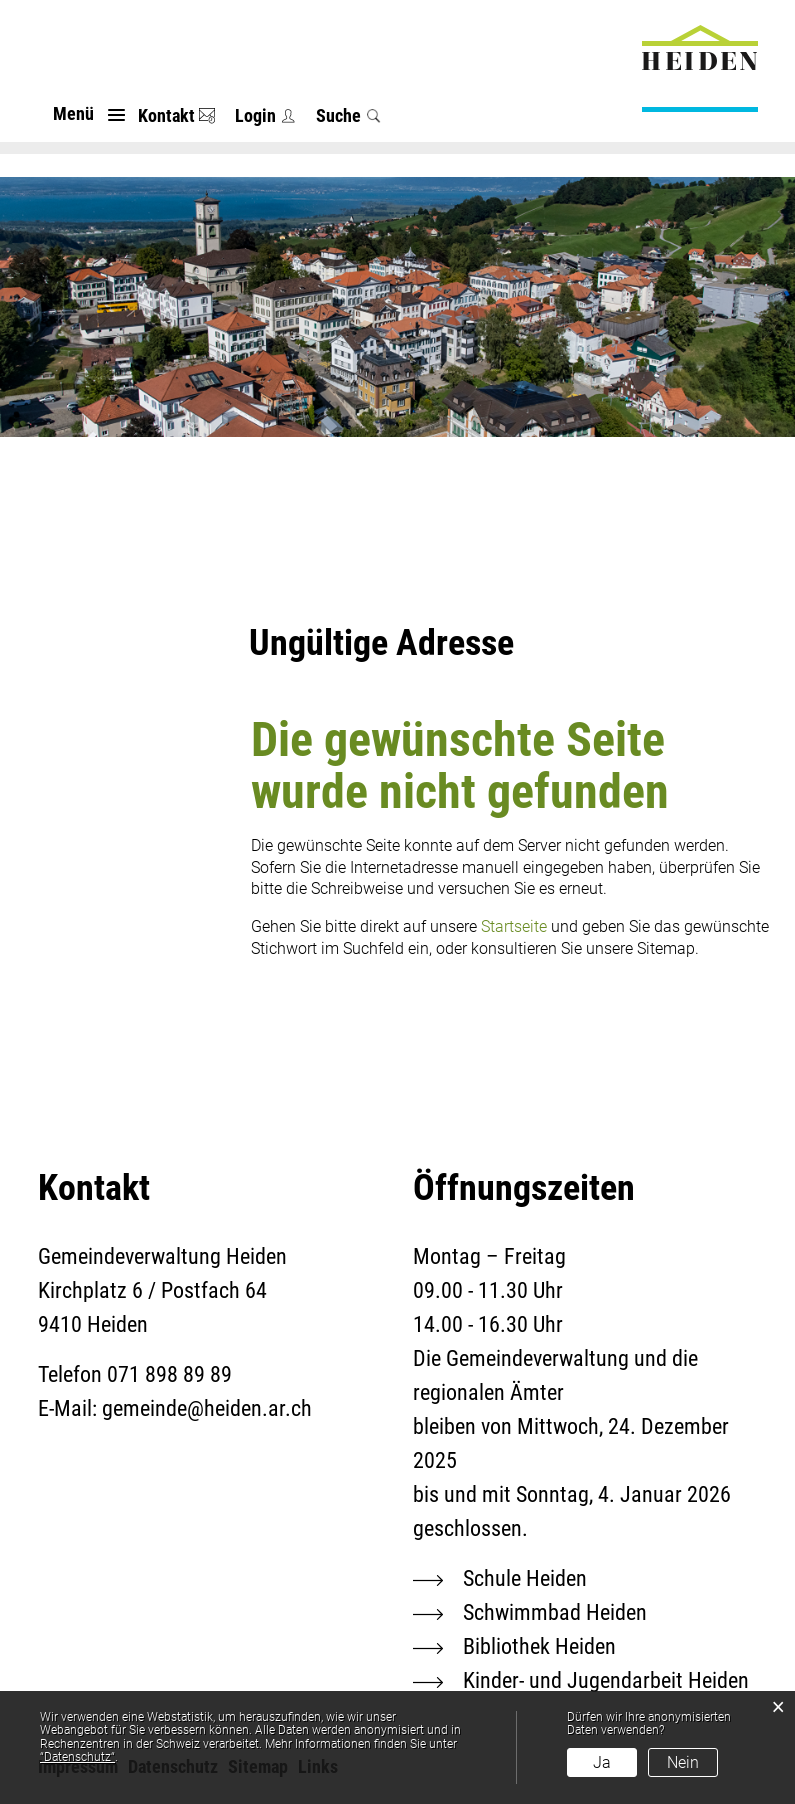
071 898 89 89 (169, 1374)
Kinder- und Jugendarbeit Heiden (606, 1680)
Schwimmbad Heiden (555, 1612)
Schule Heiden (525, 1578)
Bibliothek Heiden (539, 1646)
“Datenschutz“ (77, 1757)
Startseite (514, 926)
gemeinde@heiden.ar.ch (207, 1408)
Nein (683, 1762)
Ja (602, 1762)
